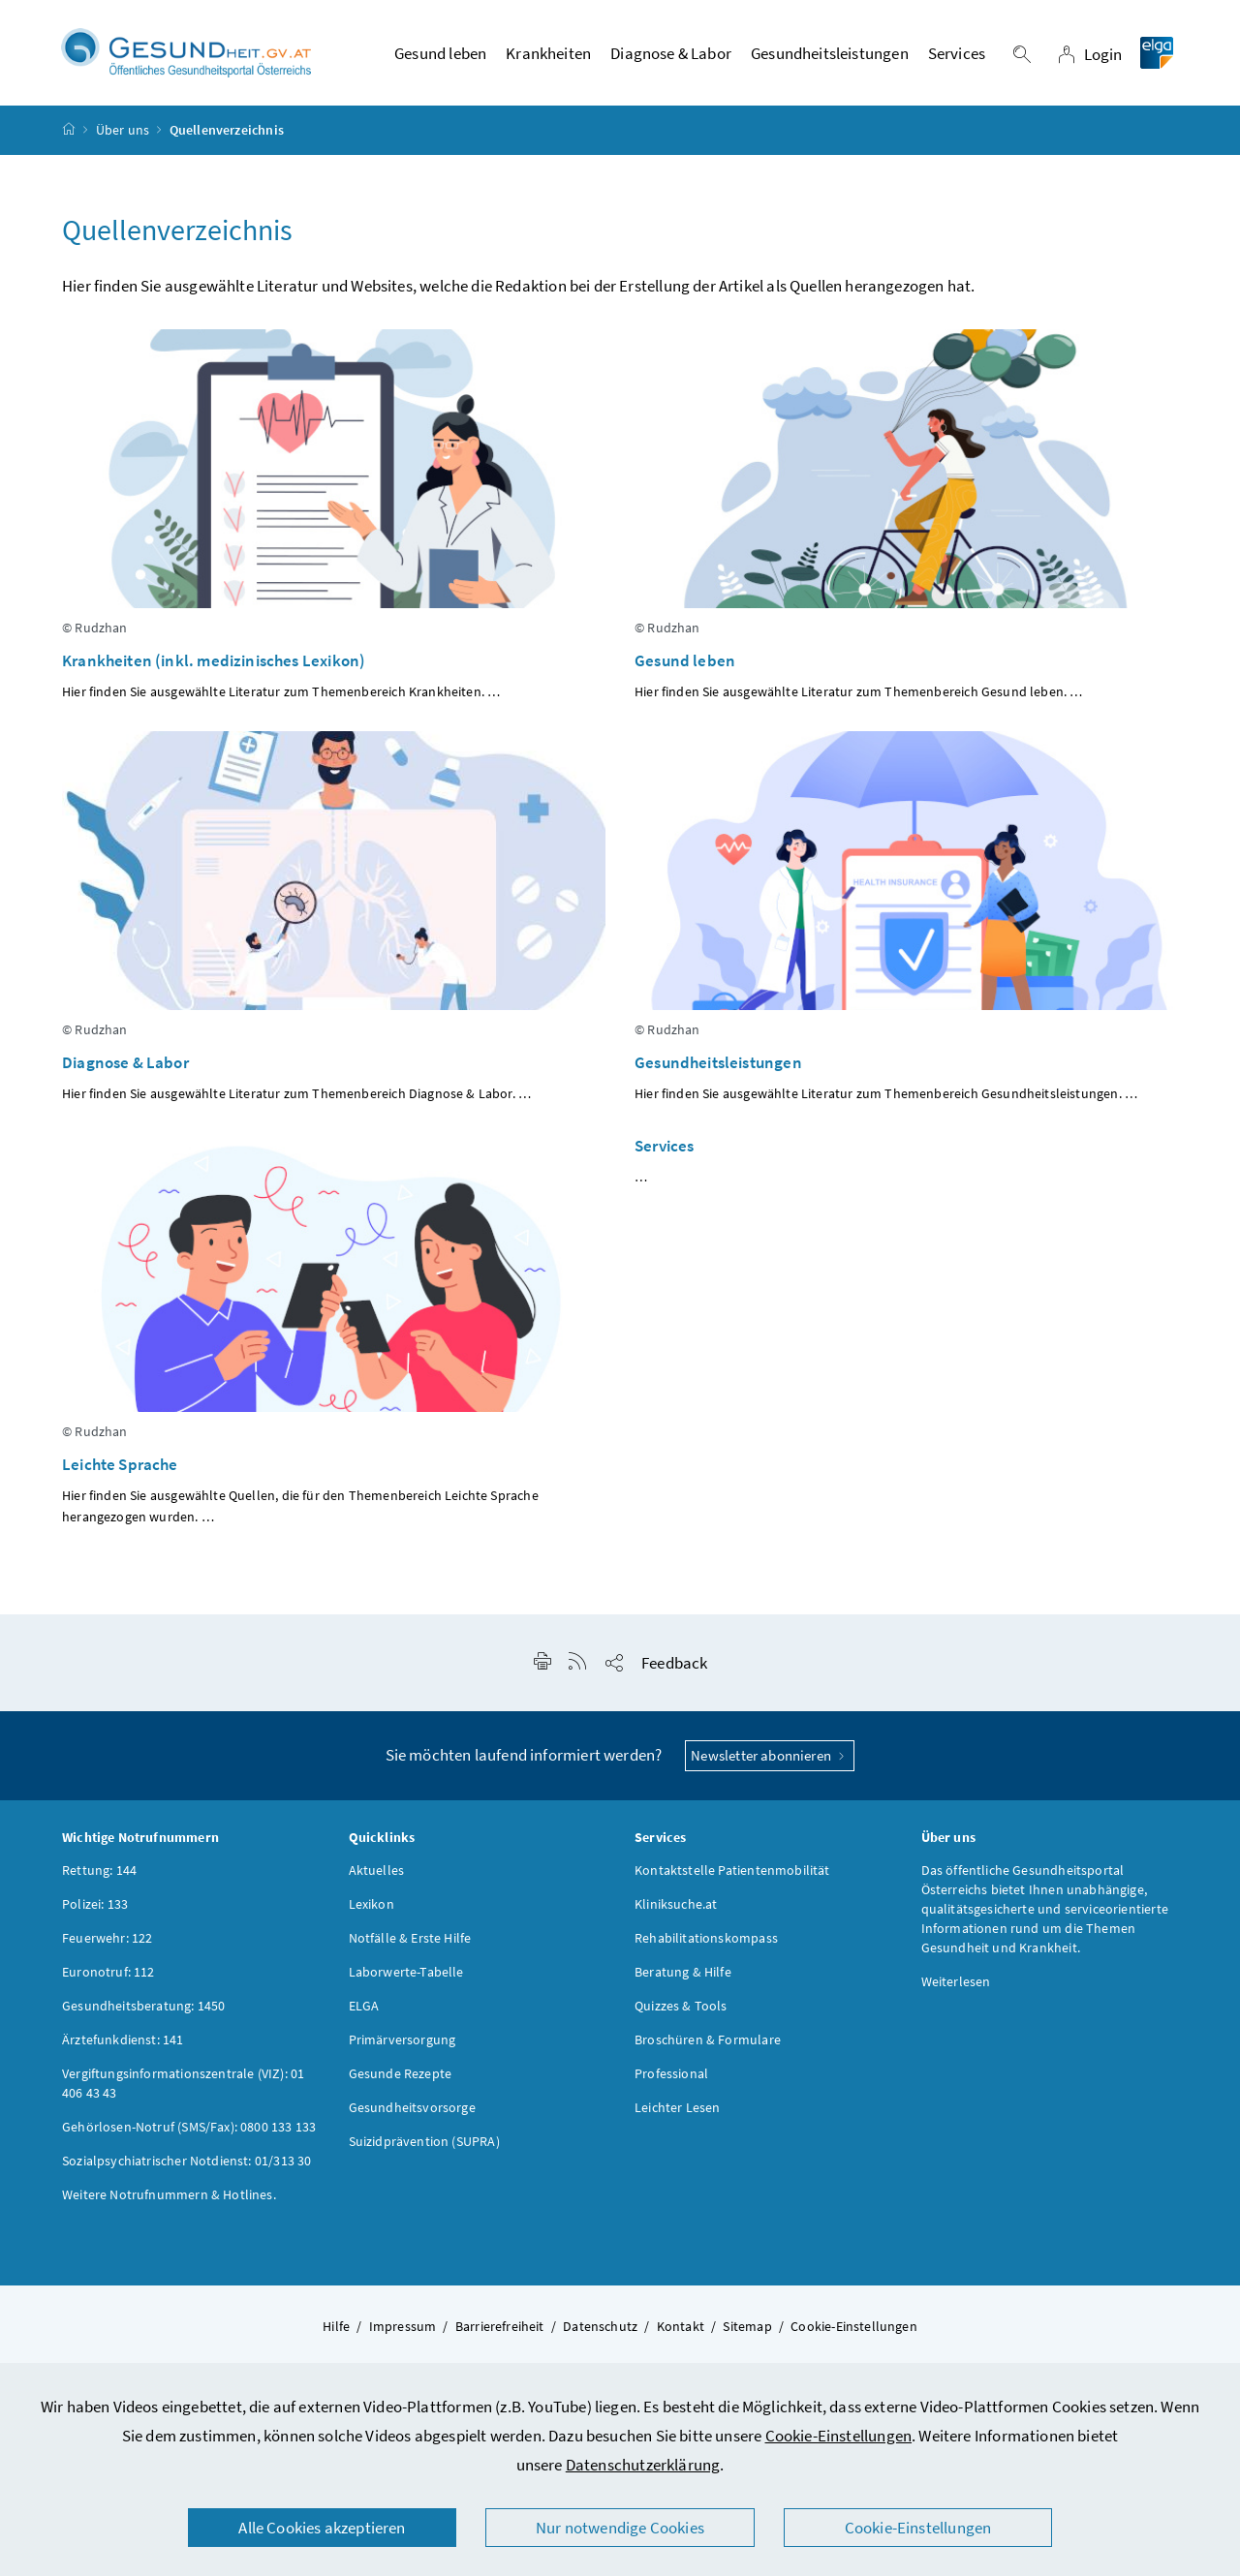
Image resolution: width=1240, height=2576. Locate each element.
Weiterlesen (956, 1981)
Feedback (674, 1662)
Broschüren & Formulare (708, 2039)
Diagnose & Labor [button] (670, 53)
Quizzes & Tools (681, 2005)
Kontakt (680, 2326)
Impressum (403, 2326)
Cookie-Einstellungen (839, 2435)
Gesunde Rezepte (400, 2073)
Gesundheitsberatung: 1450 (143, 2005)
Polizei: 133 (95, 1904)
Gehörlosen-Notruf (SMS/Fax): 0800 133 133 (189, 2126)
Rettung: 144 (99, 1870)
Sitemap (747, 2326)
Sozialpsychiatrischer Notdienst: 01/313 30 (186, 2160)
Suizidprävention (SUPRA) (424, 2141)
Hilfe (336, 2326)
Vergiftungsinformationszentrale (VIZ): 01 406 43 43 (183, 2083)
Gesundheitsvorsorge (412, 2107)
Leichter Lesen (677, 2107)
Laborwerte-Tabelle (406, 1971)
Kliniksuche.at (676, 1904)
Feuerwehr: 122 (107, 1938)
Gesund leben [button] (440, 53)
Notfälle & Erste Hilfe (410, 1938)
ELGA (364, 2005)
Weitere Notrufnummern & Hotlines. (169, 2194)
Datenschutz (600, 2326)
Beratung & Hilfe (683, 1971)
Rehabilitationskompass (706, 1938)
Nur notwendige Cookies (620, 2527)
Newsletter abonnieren (770, 1755)
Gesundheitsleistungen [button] (830, 53)
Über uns (122, 129)
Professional (671, 2073)
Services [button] (956, 53)
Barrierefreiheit (499, 2326)
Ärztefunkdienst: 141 (123, 2039)
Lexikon (371, 1904)
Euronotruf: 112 (108, 1971)
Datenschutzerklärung (643, 2464)
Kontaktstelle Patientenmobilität (732, 1870)
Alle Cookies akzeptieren (321, 2527)
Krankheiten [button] (548, 53)
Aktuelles (377, 1870)
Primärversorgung (402, 2039)
